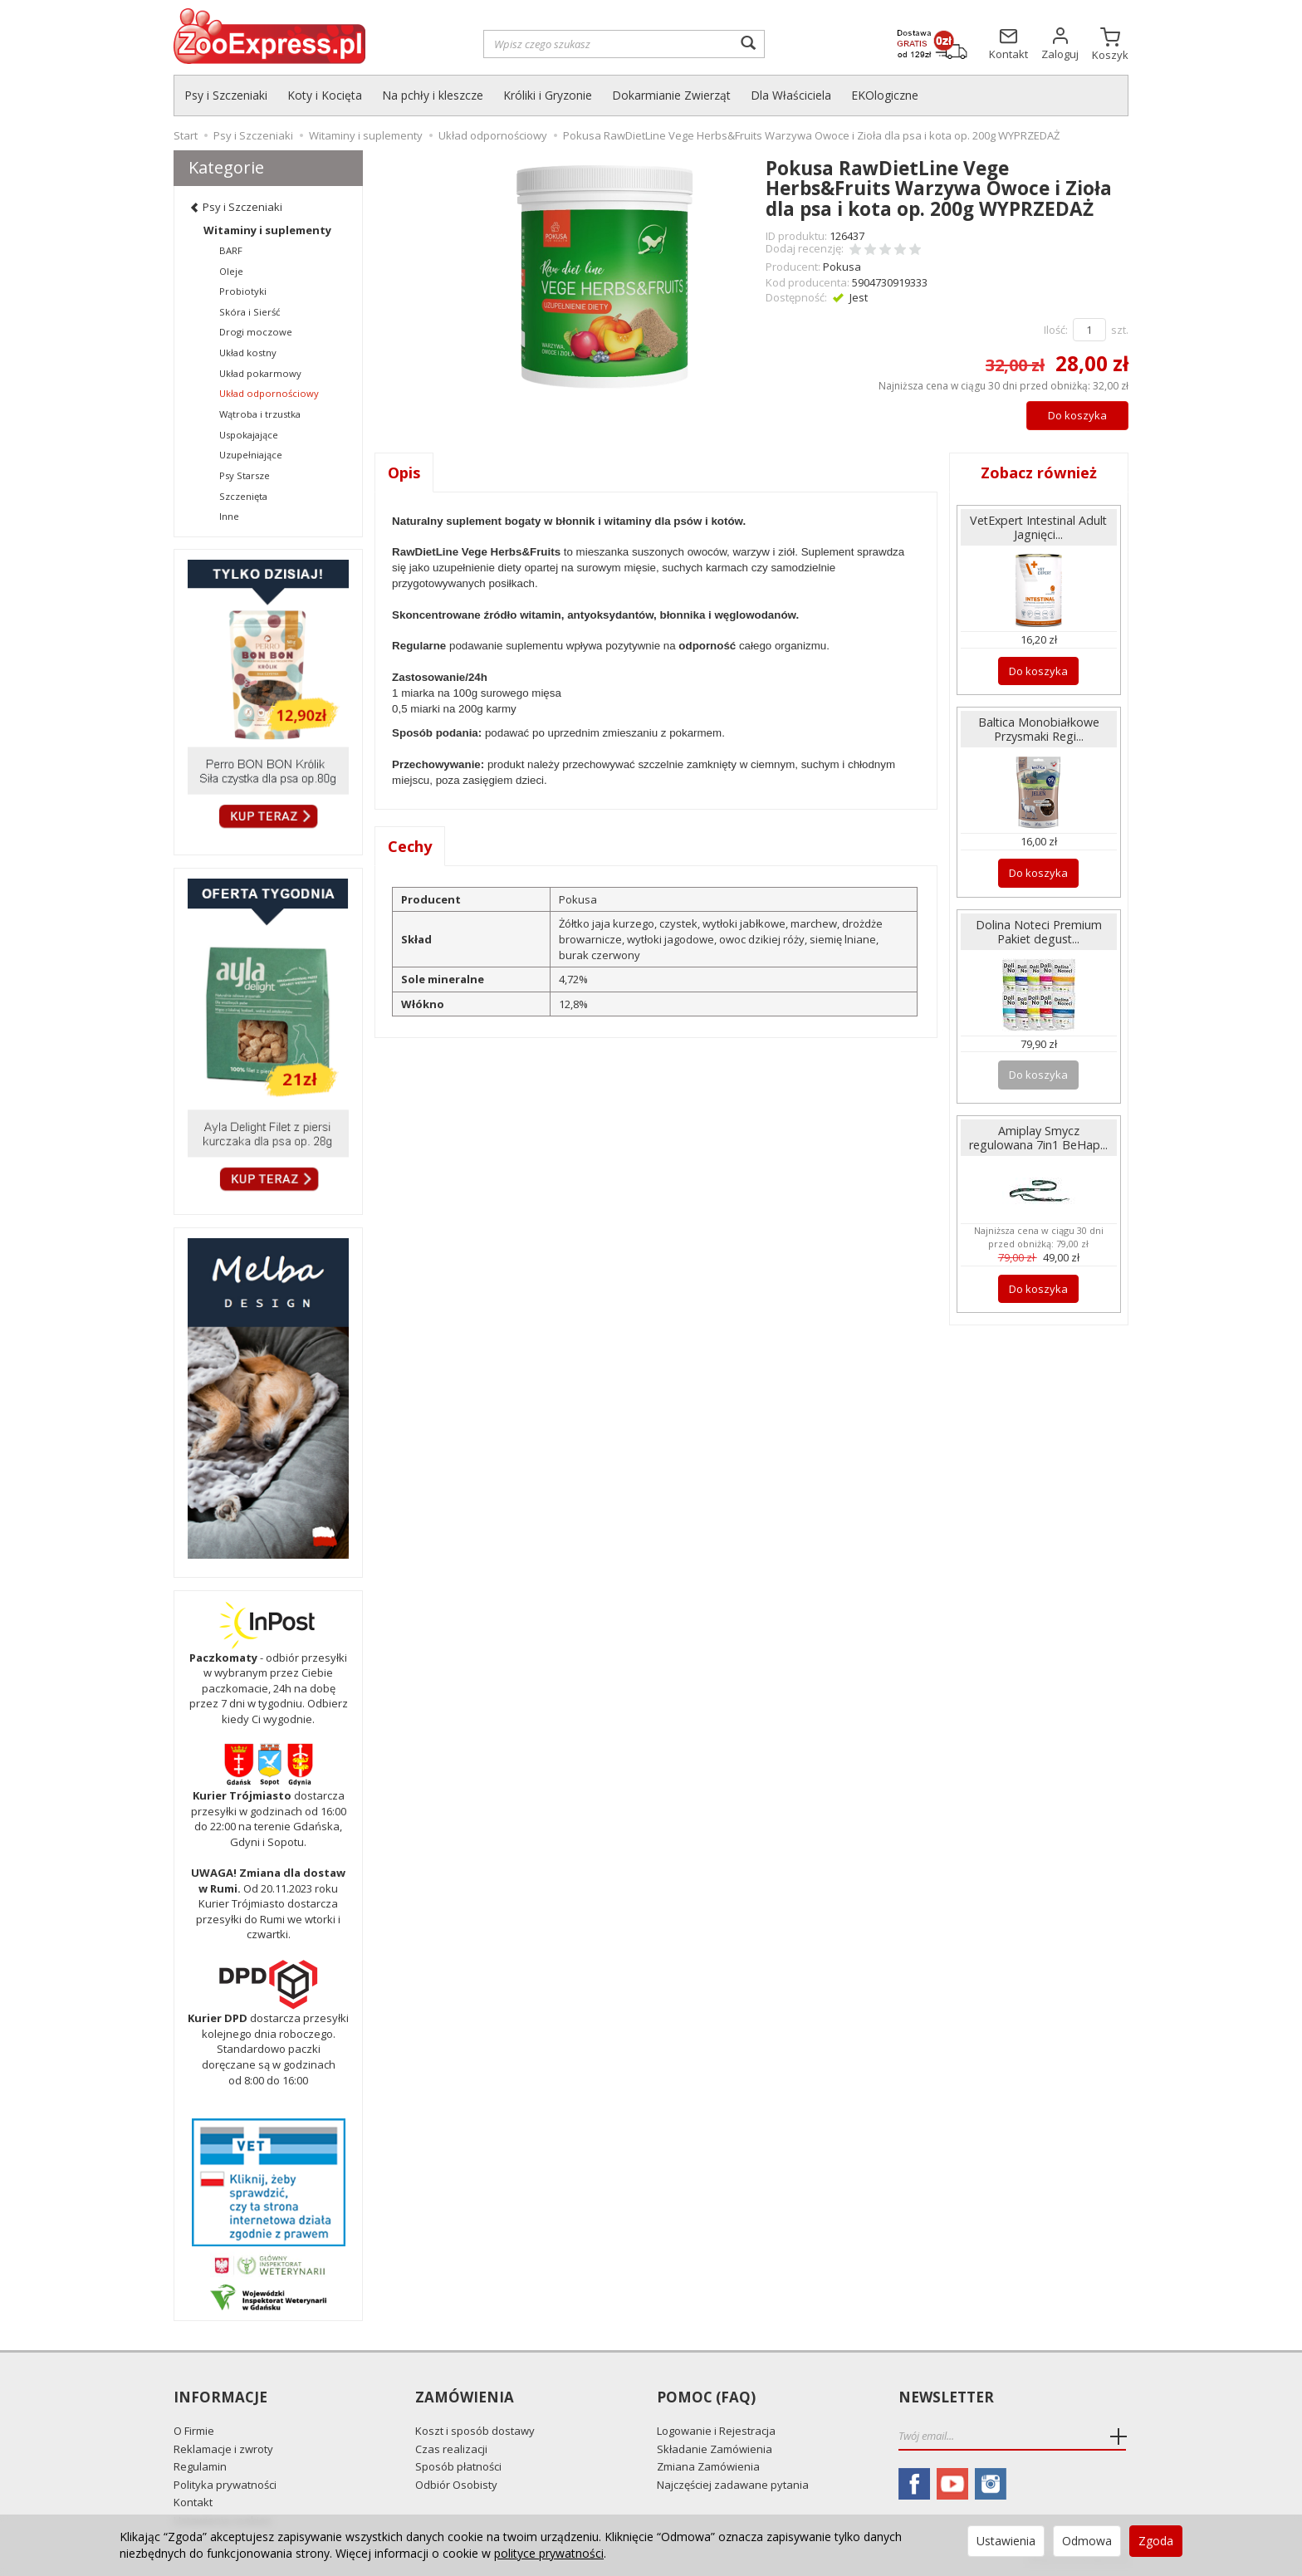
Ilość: (1056, 329)
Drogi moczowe (255, 332)
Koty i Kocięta (324, 95)
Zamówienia (464, 2398)
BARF (230, 250)
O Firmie (194, 2430)
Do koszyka (1077, 415)
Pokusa (842, 266)
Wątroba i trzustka (260, 414)
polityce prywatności (549, 2553)
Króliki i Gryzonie (547, 95)
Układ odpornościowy (269, 393)
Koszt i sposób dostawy (475, 2430)
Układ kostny (248, 352)
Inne (229, 516)
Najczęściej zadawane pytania (733, 2484)
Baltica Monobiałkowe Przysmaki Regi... (1038, 729)
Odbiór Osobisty (456, 2484)
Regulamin (200, 2466)
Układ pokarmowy (260, 373)
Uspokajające (248, 435)
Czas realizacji (451, 2448)
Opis (404, 472)
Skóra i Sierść (249, 312)
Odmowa (1087, 2541)
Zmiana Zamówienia (708, 2466)
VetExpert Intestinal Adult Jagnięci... (1038, 527)
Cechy (410, 846)
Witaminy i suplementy (267, 230)
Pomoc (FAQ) (706, 2398)
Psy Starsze (244, 475)
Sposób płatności (458, 2466)
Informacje (220, 2398)
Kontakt (193, 2502)
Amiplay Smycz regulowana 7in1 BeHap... (1038, 1138)
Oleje (231, 271)
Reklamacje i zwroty (223, 2448)
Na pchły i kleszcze (432, 95)
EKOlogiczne (884, 95)
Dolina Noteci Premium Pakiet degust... (1039, 932)
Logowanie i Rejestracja (716, 2430)
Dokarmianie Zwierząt (671, 95)
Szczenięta (243, 496)
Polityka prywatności (225, 2484)
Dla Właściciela (791, 95)
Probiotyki (243, 291)
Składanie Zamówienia (714, 2448)
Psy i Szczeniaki (225, 95)
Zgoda (1155, 2541)
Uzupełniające (250, 454)
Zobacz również (1039, 472)
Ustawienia (1005, 2541)
